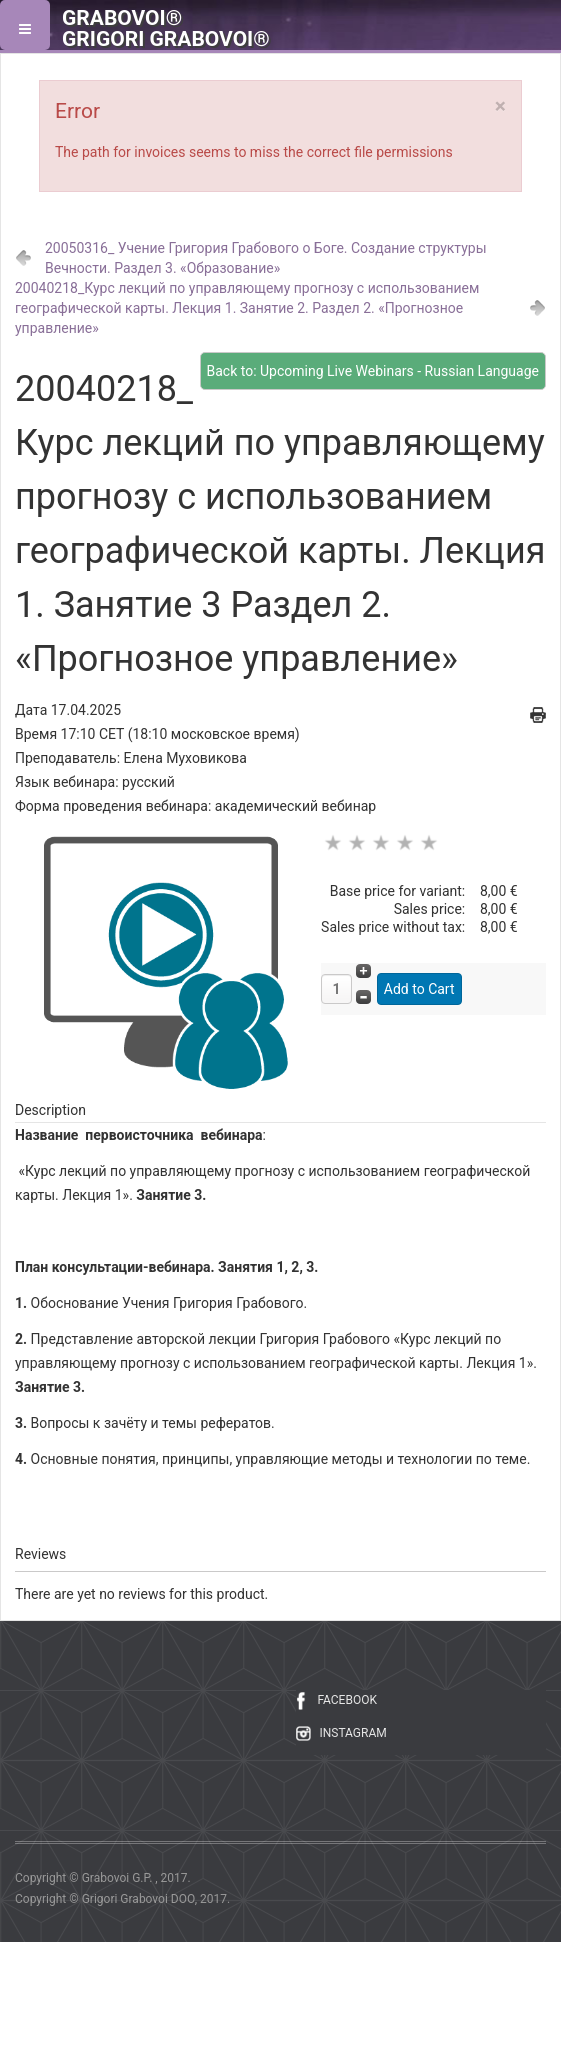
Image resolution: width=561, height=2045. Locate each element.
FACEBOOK (347, 1700)
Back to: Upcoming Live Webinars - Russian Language (373, 371)
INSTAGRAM (352, 1733)
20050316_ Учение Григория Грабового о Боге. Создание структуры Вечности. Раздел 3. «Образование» (266, 258)
